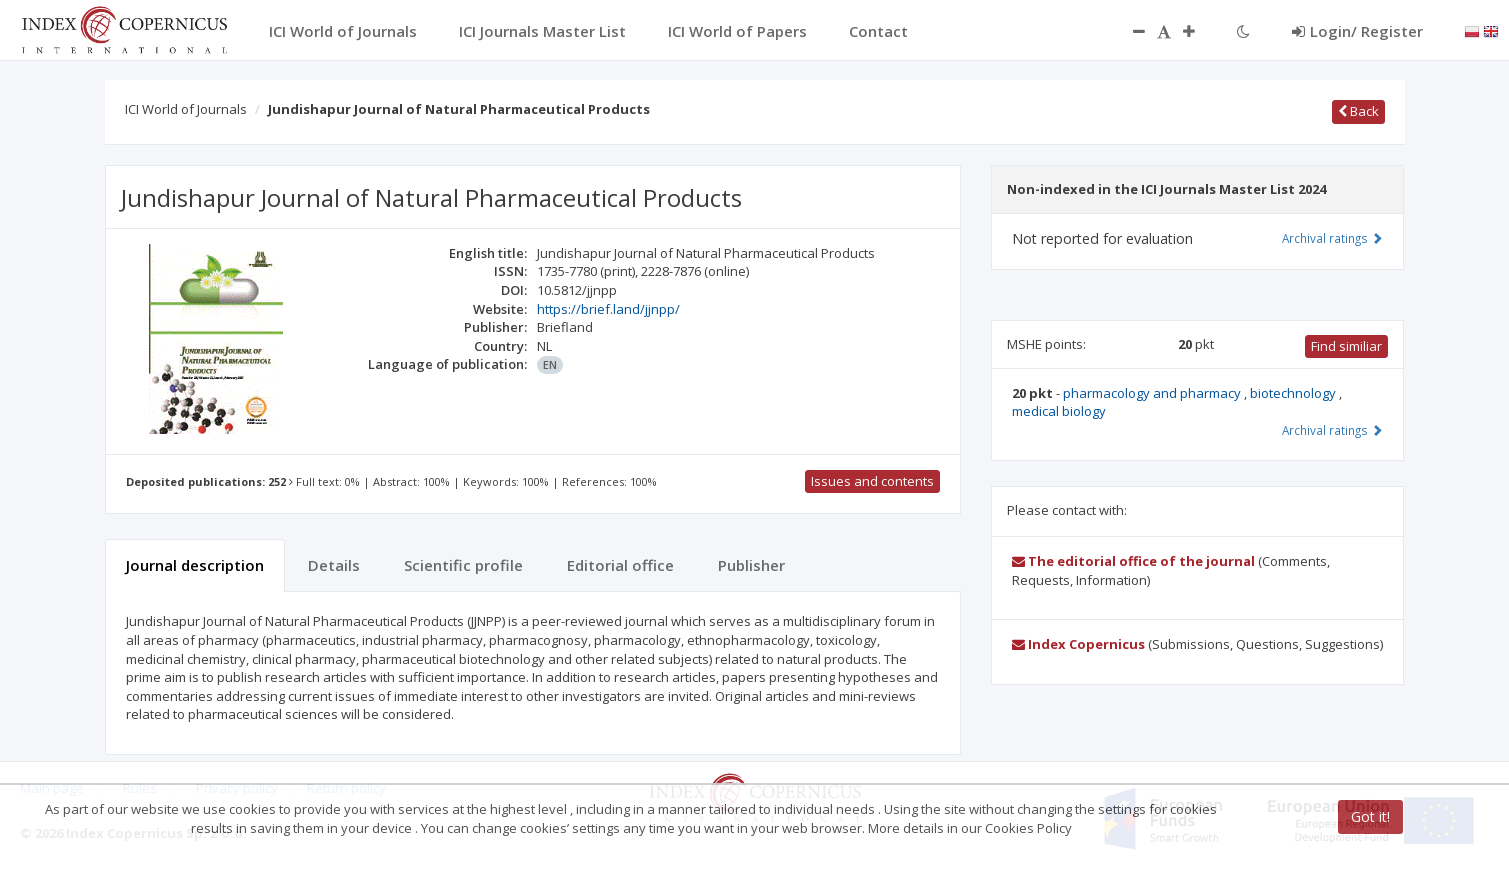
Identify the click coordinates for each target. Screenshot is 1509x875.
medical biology (1059, 411)
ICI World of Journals (186, 109)
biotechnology (1294, 393)
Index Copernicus (1078, 644)
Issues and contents (872, 481)
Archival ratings (1332, 238)
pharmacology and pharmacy (1153, 393)
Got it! (1370, 816)
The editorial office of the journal (1133, 561)
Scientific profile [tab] (463, 565)
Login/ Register (1357, 31)
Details (334, 565)
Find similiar (1346, 346)
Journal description (195, 565)
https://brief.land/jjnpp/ (608, 309)
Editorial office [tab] (620, 565)
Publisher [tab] (751, 565)
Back (1358, 111)
